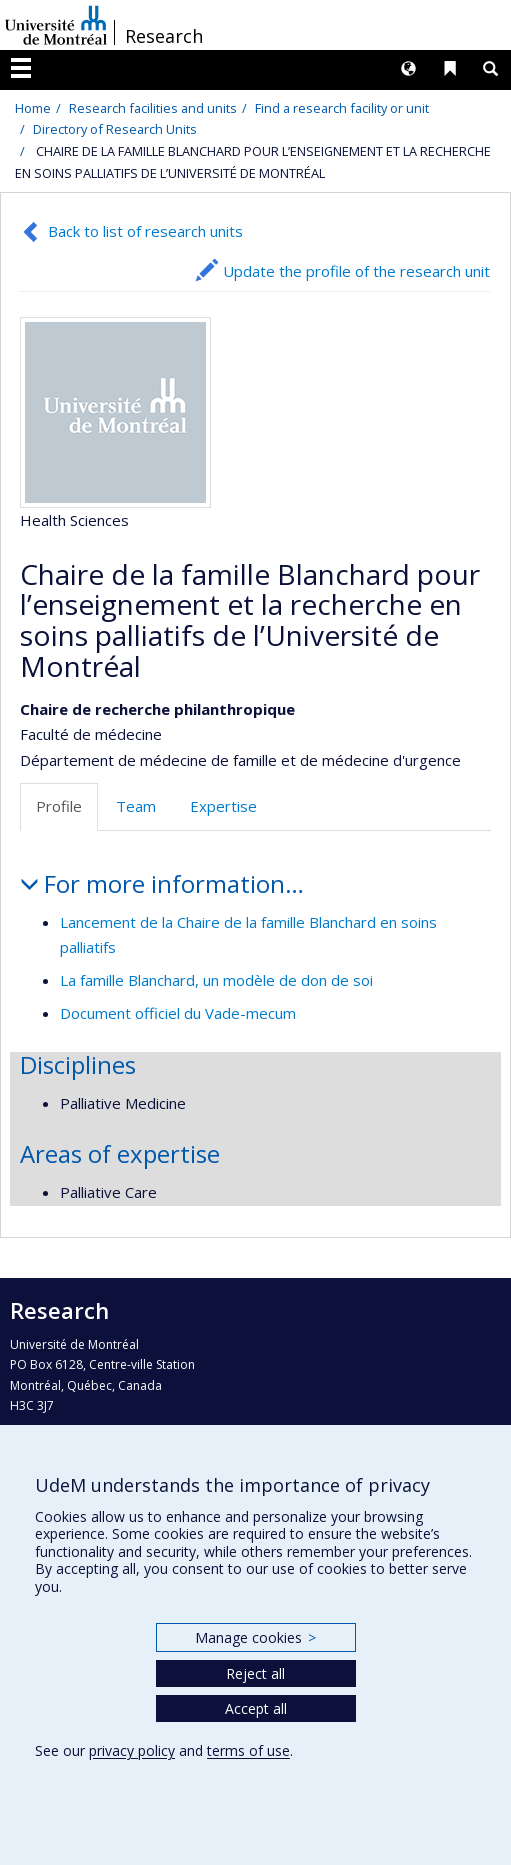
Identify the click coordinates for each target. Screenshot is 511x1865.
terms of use (248, 1750)
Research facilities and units (153, 108)
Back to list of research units (145, 231)
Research (164, 36)
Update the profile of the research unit (356, 271)
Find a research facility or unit (342, 108)
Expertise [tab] (223, 806)
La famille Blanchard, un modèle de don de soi (216, 980)
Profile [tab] (59, 806)
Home (33, 108)
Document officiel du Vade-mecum (178, 1013)
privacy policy (132, 1750)
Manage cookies (255, 1637)
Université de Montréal (56, 25)
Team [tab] (136, 806)
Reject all (255, 1673)
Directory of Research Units (115, 129)
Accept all (256, 1708)
